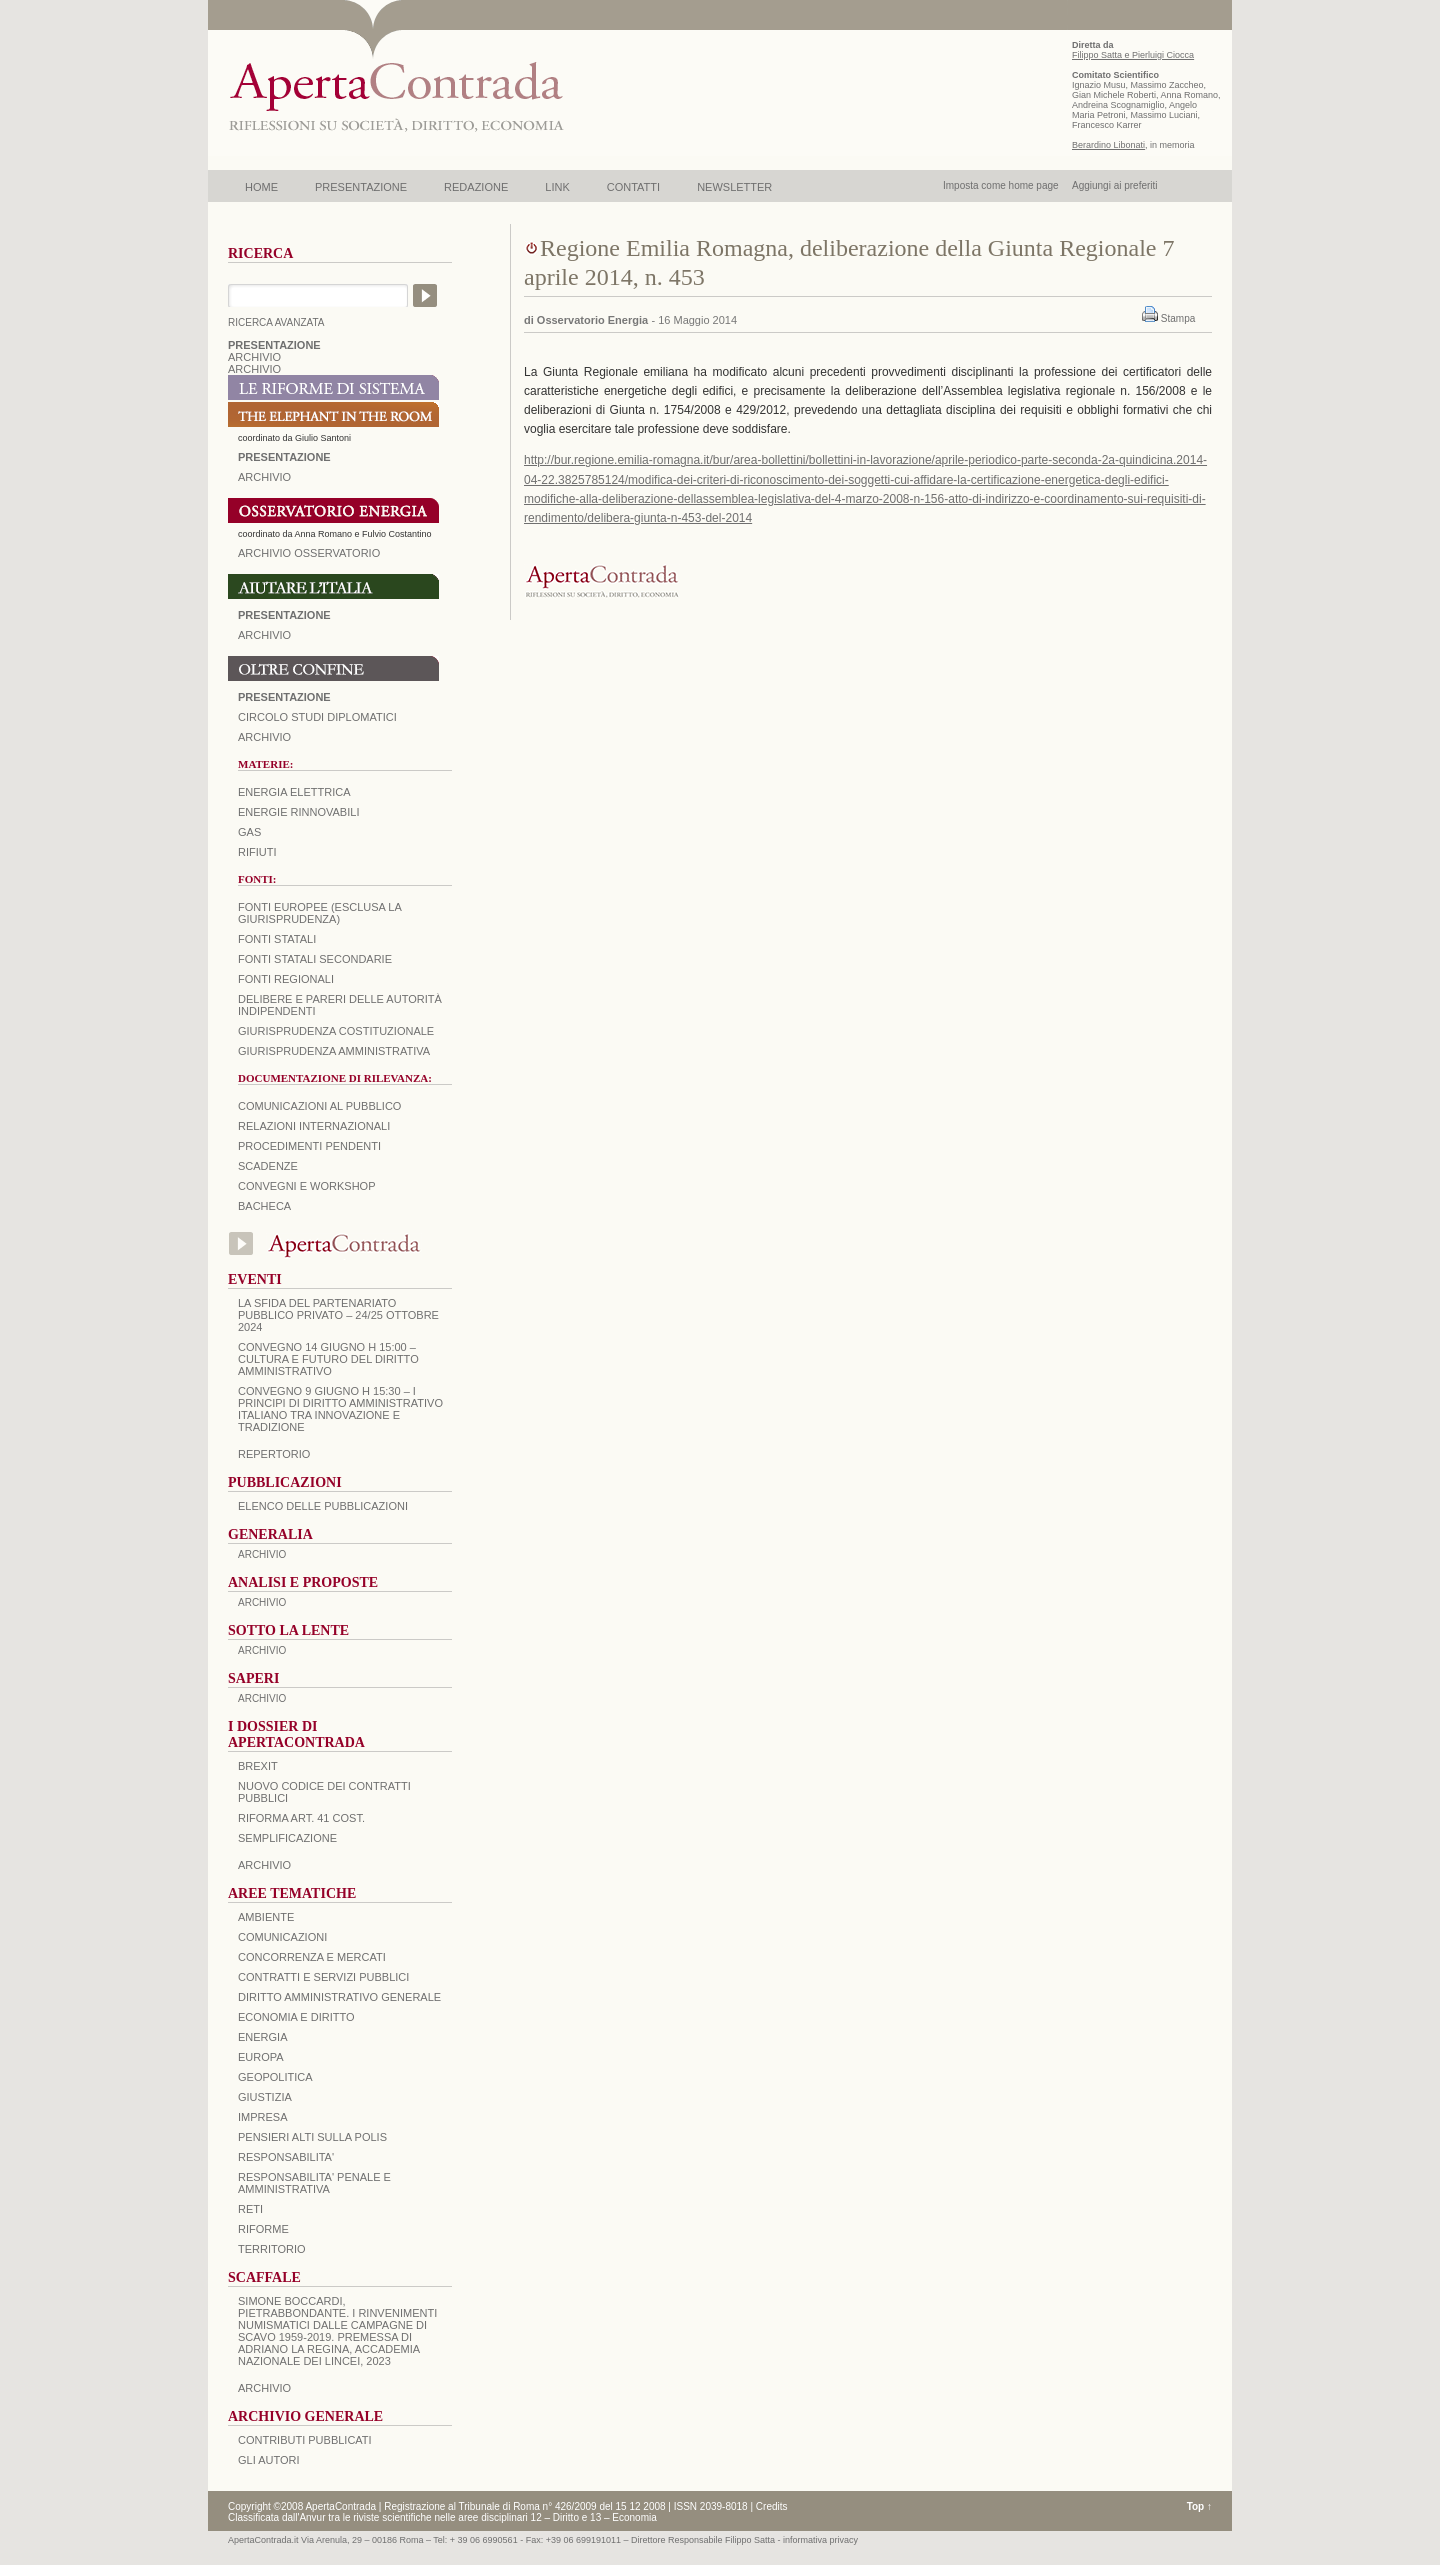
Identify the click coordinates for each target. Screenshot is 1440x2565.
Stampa (1178, 318)
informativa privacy (820, 2540)
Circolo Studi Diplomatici (317, 717)
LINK (557, 187)
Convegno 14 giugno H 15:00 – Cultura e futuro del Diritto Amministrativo (328, 1359)
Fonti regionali (286, 979)
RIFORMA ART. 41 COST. (301, 1818)
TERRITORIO (272, 2249)
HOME (261, 187)
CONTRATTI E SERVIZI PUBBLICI (323, 1977)
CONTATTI (633, 187)
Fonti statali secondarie (315, 959)
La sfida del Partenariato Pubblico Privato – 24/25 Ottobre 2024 (338, 1315)
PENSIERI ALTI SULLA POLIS (312, 2137)
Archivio (264, 635)
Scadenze (268, 1166)
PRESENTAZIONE (361, 187)
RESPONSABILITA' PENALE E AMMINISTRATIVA (314, 2183)
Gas (249, 832)
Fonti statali (277, 939)
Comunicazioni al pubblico (319, 1106)
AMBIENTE (266, 1917)
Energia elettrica (294, 792)
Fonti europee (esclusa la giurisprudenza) (319, 913)
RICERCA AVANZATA (276, 322)
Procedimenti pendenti (309, 1146)
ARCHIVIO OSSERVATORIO (309, 553)
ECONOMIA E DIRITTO (296, 2017)
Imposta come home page (1001, 185)
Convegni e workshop (307, 1186)
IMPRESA (263, 2117)
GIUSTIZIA (265, 2097)
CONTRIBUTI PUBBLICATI (305, 2440)
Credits (772, 2506)
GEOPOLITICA (275, 2077)
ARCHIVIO (254, 357)
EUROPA (261, 2057)
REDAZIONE (476, 187)
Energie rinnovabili (298, 812)
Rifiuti (257, 852)
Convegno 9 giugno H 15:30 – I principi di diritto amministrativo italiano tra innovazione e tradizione (340, 1409)
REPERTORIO (274, 1454)
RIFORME (263, 2229)
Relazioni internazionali (314, 1126)
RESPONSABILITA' (286, 2157)
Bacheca (264, 1206)
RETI (250, 2209)
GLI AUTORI (269, 2460)
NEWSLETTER (734, 187)
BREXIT (258, 1766)
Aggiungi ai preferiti (1115, 185)
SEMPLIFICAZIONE (287, 1838)
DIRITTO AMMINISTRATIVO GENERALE (339, 1997)
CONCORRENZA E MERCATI (312, 1957)
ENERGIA (263, 2037)
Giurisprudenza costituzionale (336, 1031)
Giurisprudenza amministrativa (334, 1051)
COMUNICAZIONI (282, 1937)
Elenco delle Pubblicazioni (323, 1506)
